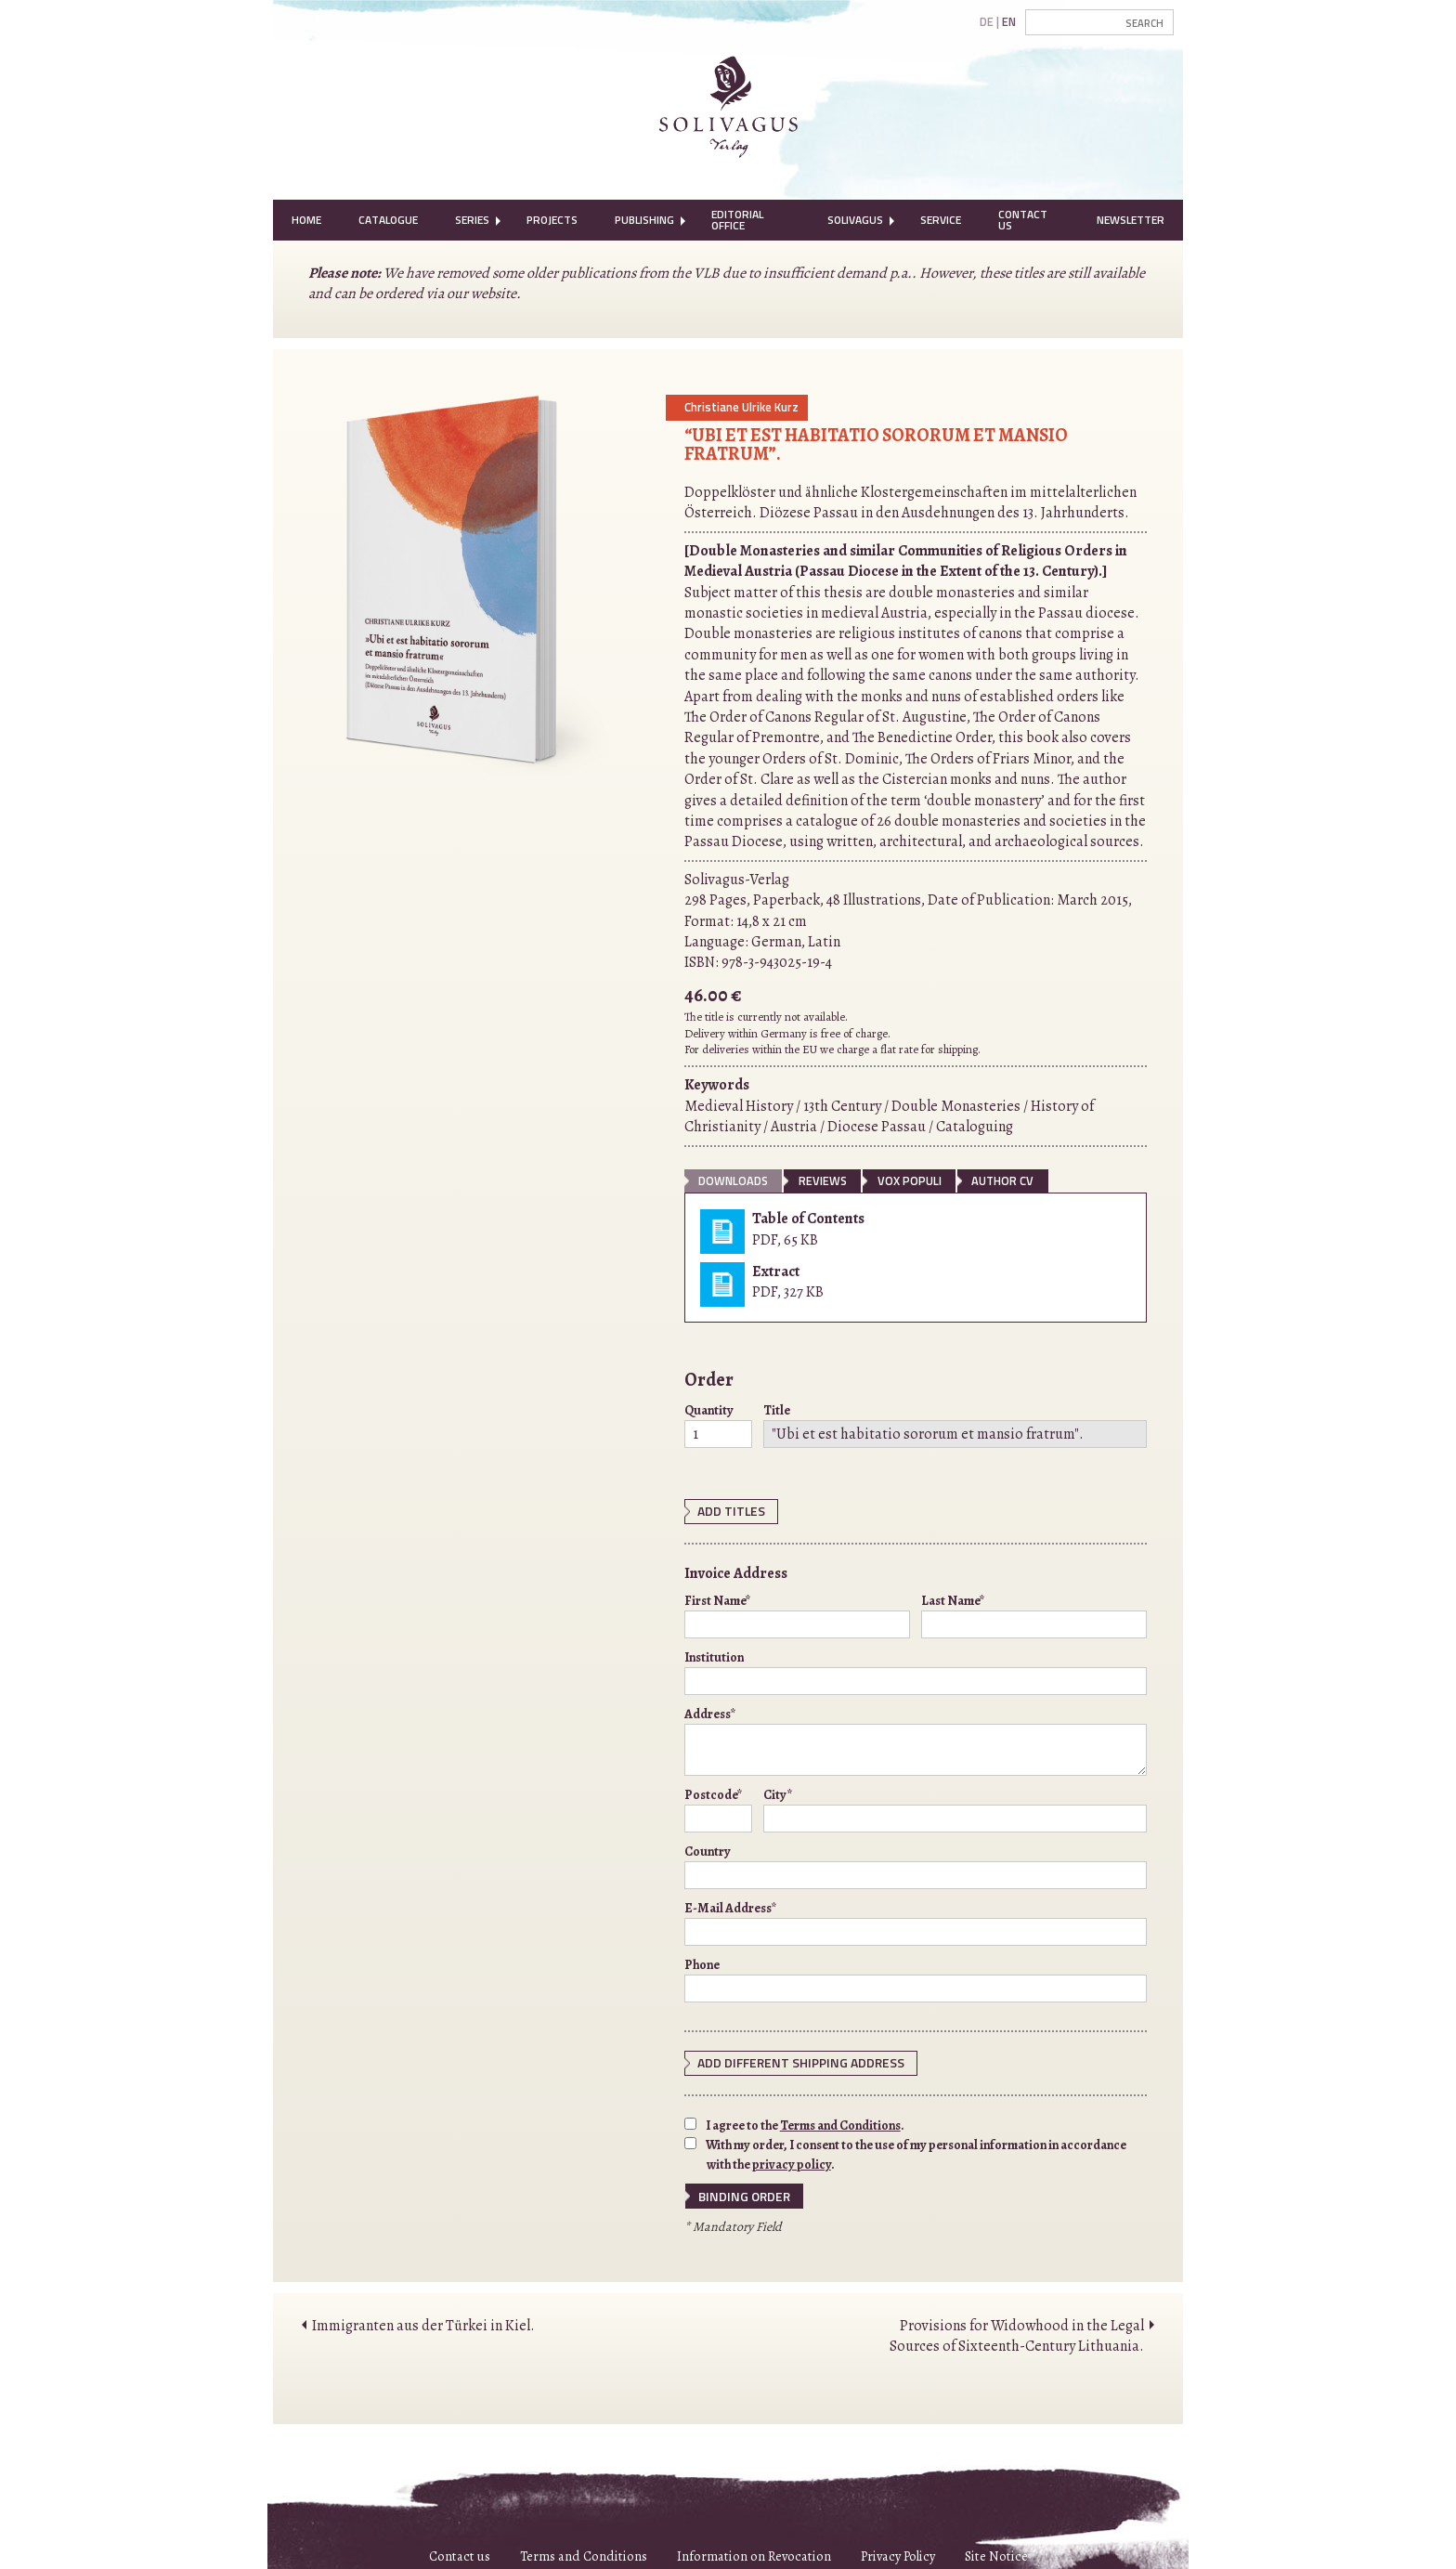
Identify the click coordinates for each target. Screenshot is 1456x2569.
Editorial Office (737, 219)
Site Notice (996, 2551)
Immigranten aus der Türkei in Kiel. (423, 2320)
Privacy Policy (898, 2551)
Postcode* (718, 1807)
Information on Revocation (754, 2551)
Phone (915, 1977)
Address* (915, 1738)
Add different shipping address (789, 2060)
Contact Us (1022, 219)
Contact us (459, 2551)
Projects (552, 219)
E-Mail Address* (915, 1920)
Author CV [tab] (1002, 1180)
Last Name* (1034, 1613)
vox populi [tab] (910, 1180)
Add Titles (727, 1510)
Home (306, 219)
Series (472, 219)
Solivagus (855, 219)
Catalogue (388, 219)
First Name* (797, 1613)
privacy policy (791, 2161)
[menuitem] (306, 220)
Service (940, 219)
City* (955, 1807)
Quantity (718, 1425)
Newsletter (1130, 219)
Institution (915, 1670)
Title (955, 1425)
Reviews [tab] (823, 1180)
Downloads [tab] (733, 1180)
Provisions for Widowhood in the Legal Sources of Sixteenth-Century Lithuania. (1017, 2330)
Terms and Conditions (840, 2122)
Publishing (644, 219)
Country (915, 1864)
